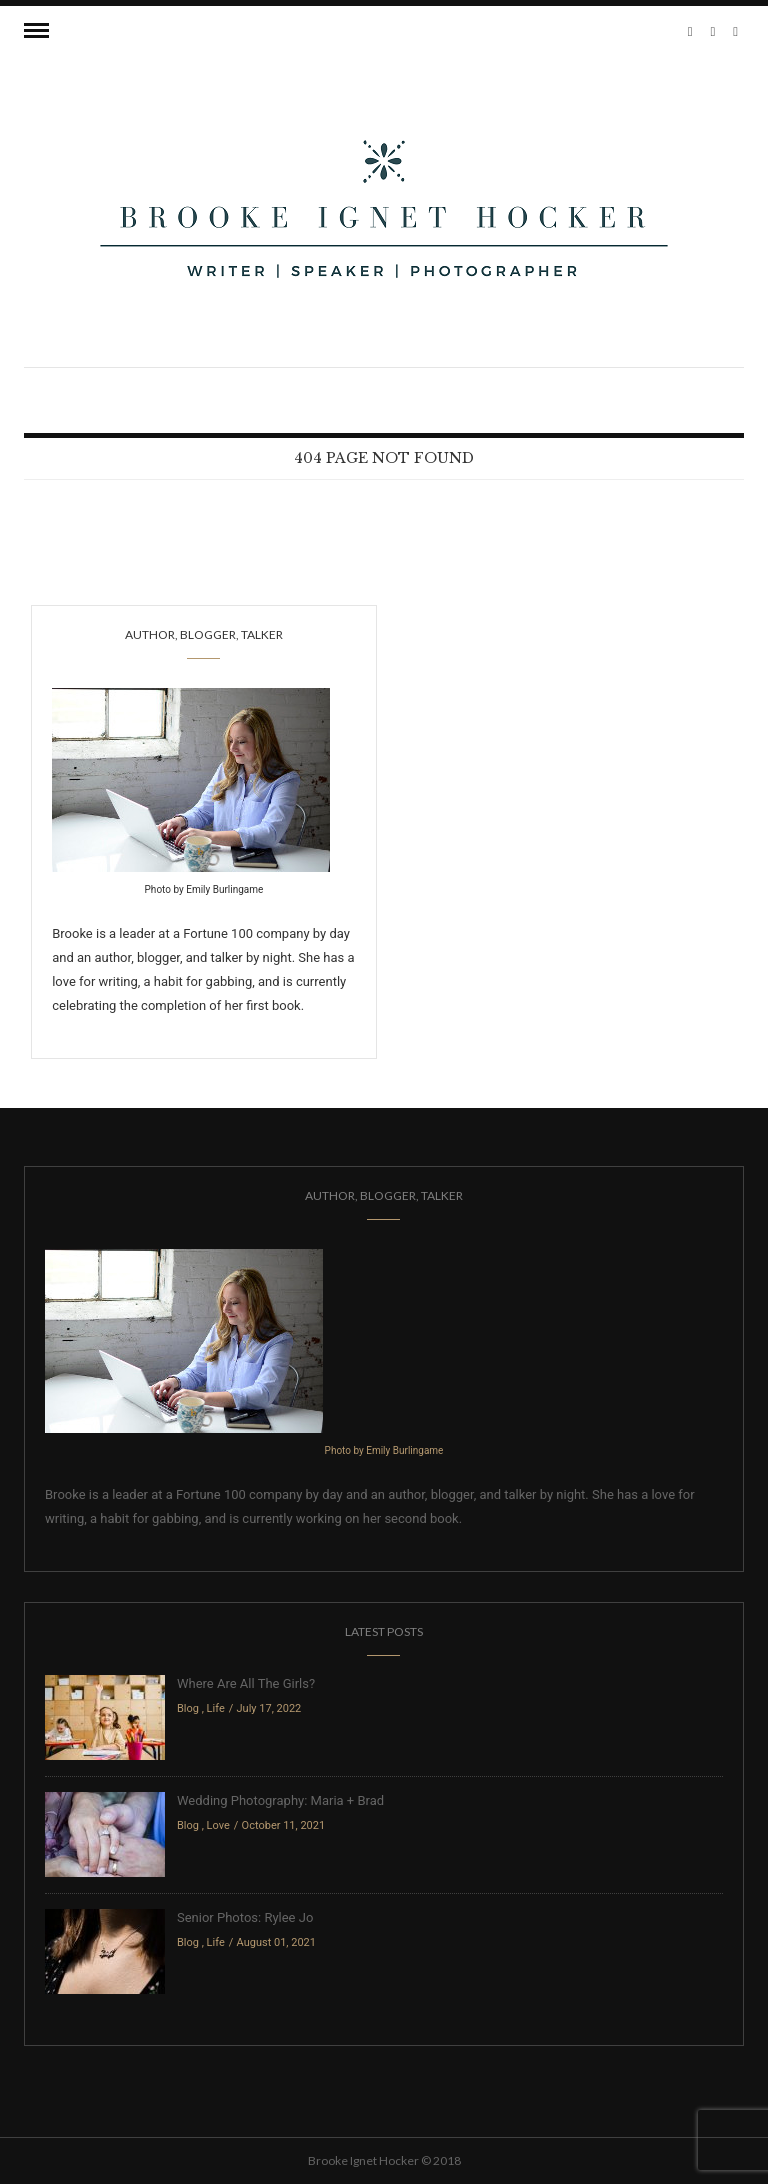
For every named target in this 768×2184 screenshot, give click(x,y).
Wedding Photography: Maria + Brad (280, 1800)
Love (218, 1825)
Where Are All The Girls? (246, 1683)
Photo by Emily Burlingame (204, 889)
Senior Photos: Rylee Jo (245, 1917)
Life (216, 1708)
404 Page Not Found (384, 458)
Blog (188, 1708)
